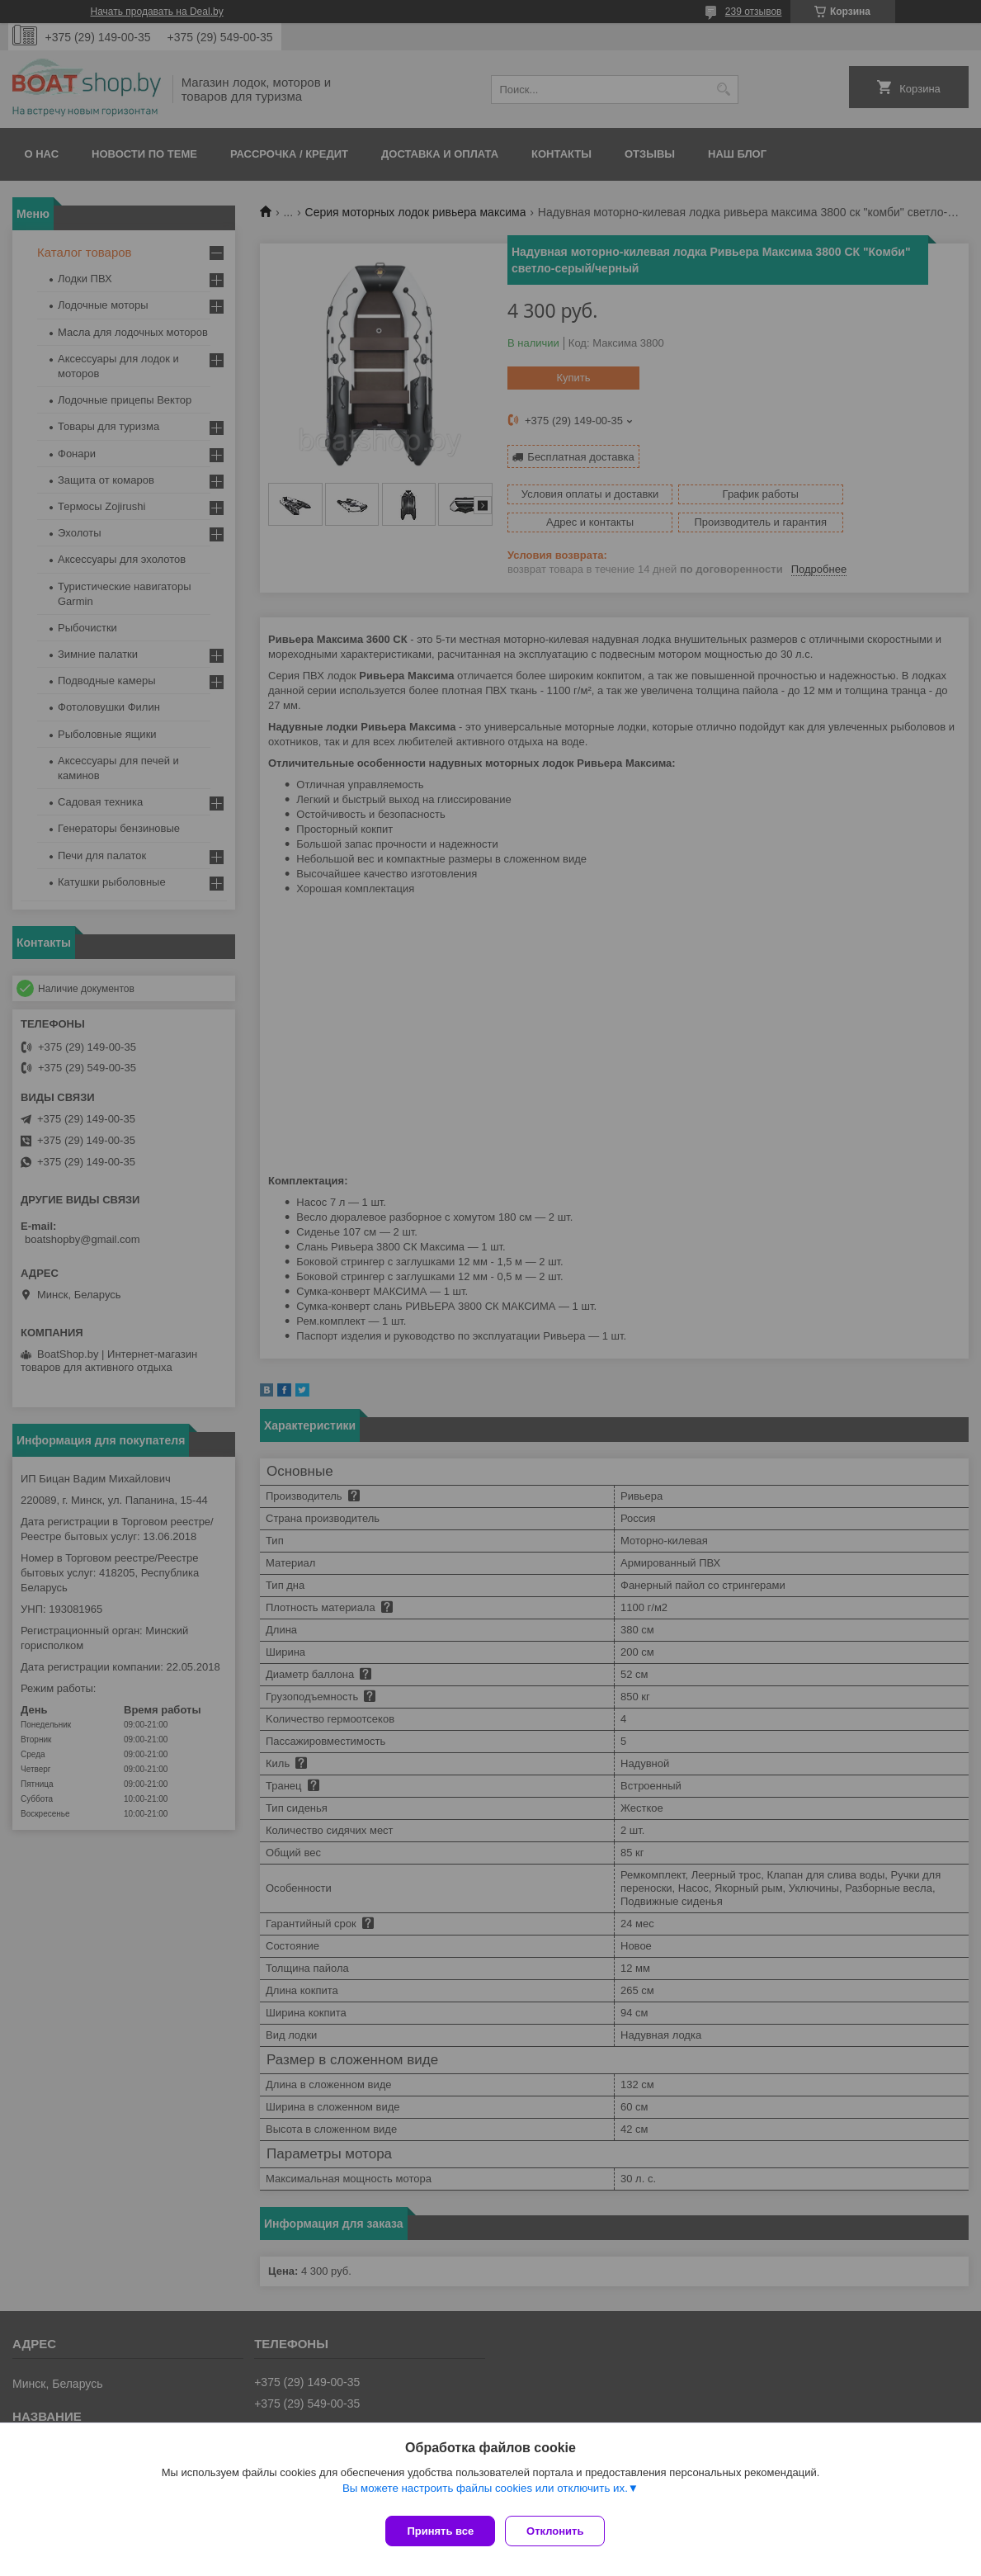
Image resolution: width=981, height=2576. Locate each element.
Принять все (440, 2531)
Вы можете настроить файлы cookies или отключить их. (485, 2495)
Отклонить (561, 2531)
